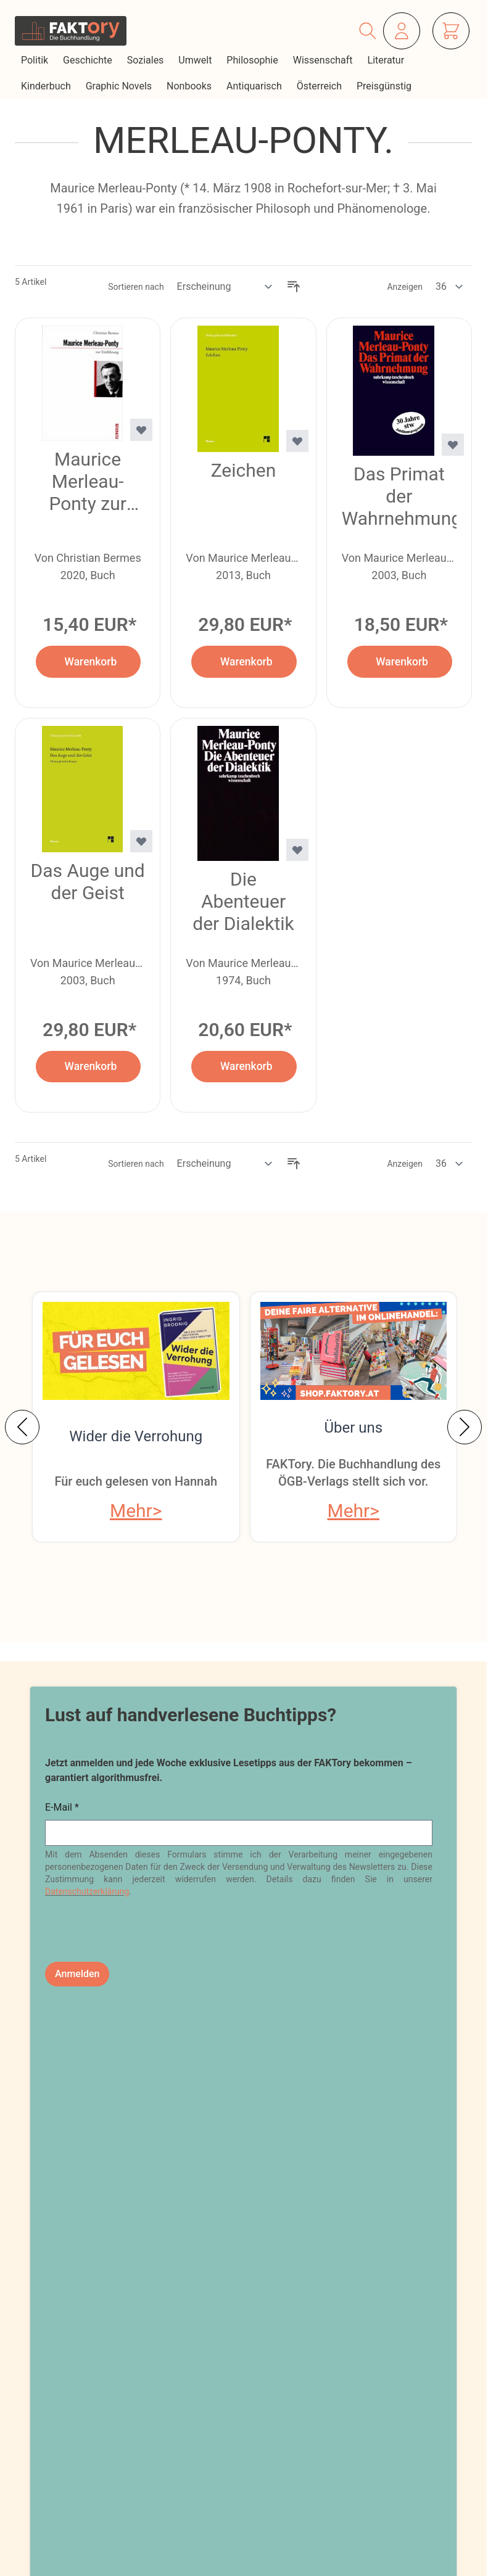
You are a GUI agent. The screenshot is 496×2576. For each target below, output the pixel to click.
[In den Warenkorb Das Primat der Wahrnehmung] (399, 661)
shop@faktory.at (89, 2409)
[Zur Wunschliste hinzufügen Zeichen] (297, 441)
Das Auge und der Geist (88, 881)
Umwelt (196, 60)
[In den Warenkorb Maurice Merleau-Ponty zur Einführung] (88, 661)
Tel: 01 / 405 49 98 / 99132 (118, 2446)
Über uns (353, 1427)
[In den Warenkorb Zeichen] (243, 661)
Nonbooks (190, 86)
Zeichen (243, 470)
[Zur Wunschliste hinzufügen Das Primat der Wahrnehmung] (453, 445)
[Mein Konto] (401, 30)
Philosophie (253, 60)
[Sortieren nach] (225, 286)
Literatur (387, 60)
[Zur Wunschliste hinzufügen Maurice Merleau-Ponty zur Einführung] (141, 430)
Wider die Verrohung (135, 1436)
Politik (36, 60)
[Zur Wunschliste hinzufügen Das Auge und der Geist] (141, 841)
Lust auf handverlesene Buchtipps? (190, 1715)
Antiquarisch (255, 86)
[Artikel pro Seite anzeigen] (450, 286)
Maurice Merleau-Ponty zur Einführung (88, 481)
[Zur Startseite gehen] (70, 30)
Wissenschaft (324, 60)
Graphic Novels (120, 86)
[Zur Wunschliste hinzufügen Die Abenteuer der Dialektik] (297, 850)
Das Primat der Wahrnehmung (399, 496)
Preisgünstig (385, 86)
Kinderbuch (47, 86)
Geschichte (89, 60)
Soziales (147, 60)
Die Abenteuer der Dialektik (243, 901)
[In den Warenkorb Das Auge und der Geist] (88, 1066)
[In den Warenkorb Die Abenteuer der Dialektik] (243, 1066)
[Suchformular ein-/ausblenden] (368, 31)
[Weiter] (464, 1427)
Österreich (320, 86)
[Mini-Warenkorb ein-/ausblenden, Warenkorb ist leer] (450, 30)
